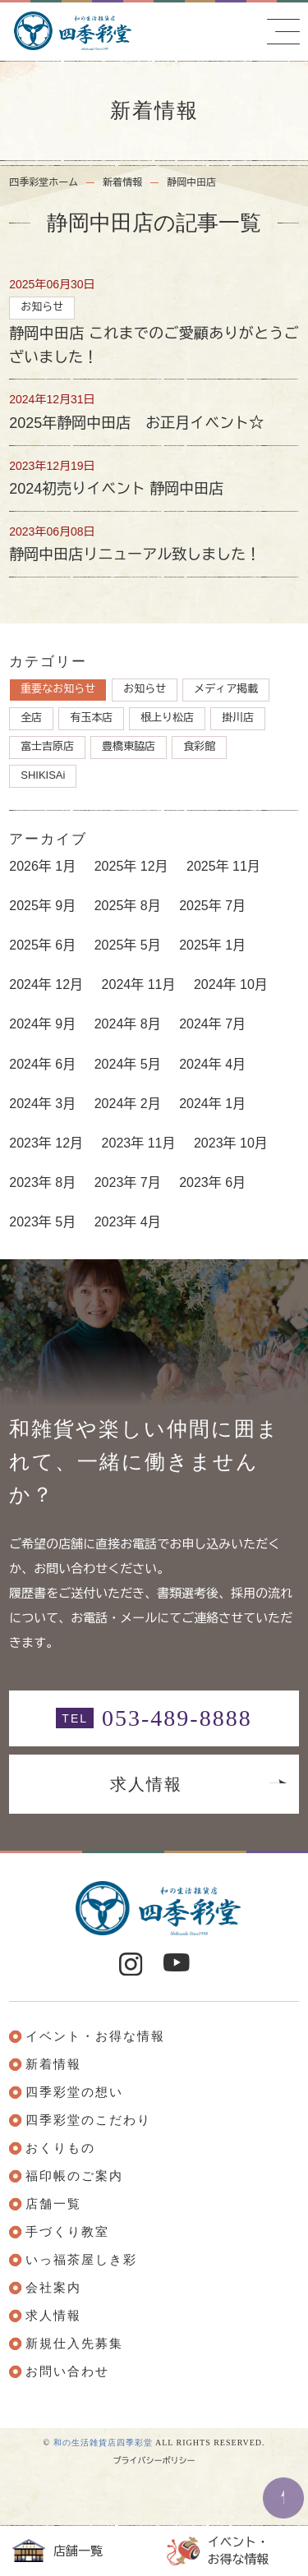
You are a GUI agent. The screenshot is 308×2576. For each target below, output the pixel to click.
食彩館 (199, 746)
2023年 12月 (46, 1143)
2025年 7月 (212, 906)
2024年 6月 (42, 1064)
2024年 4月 (212, 1064)
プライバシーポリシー (154, 2460)
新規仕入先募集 (74, 2343)
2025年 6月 (42, 945)
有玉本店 (91, 717)
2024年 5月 (127, 1064)
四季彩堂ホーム (43, 182)
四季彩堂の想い (74, 2092)
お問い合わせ (67, 2371)
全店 (31, 717)
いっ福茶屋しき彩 (81, 2259)
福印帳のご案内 (74, 2176)
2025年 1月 (212, 945)
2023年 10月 (231, 1143)
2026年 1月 (42, 866)
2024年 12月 (46, 984)
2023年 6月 (212, 1182)
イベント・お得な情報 (218, 2550)
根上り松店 (167, 717)
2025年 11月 (223, 866)
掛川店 (238, 717)
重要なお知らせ (58, 689)
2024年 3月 (42, 1104)
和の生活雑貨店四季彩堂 (103, 2442)
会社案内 (53, 2287)
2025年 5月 (127, 945)
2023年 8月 (42, 1182)
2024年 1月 (212, 1104)
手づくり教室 (67, 2231)
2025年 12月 (131, 866)
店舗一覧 (57, 2550)
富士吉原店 (47, 746)
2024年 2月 (127, 1104)
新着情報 (122, 182)
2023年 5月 (42, 1222)
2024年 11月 (139, 984)
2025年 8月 (127, 906)
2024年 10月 (231, 984)
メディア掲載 (226, 689)
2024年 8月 (127, 1024)
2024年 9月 (42, 1024)
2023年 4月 (127, 1222)
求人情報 (146, 1784)
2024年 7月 (212, 1024)
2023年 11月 (139, 1143)
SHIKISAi (43, 775)
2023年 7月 (127, 1182)
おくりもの (60, 2148)
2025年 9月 (42, 906)
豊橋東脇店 (128, 746)
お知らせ (144, 689)
